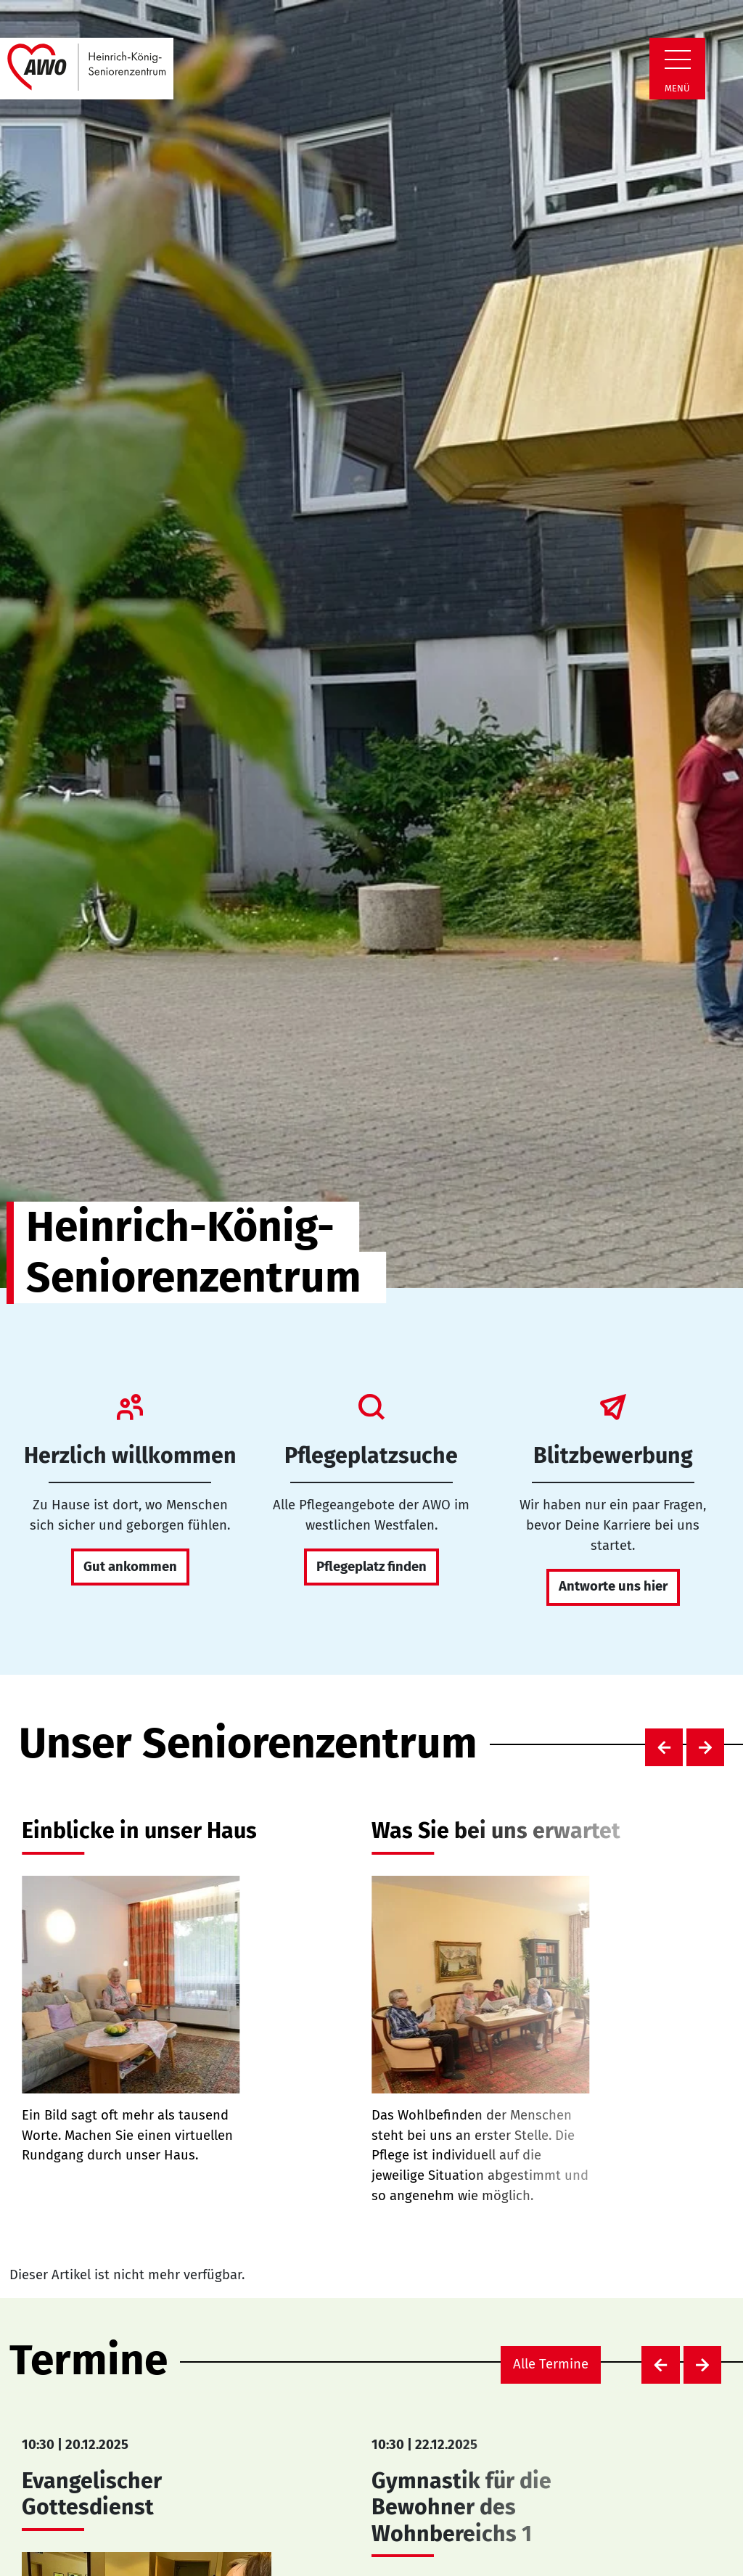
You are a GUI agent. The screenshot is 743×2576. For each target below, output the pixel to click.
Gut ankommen (130, 1567)
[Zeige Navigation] (677, 59)
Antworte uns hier (613, 1586)
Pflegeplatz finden (371, 1567)
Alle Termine (550, 2364)
